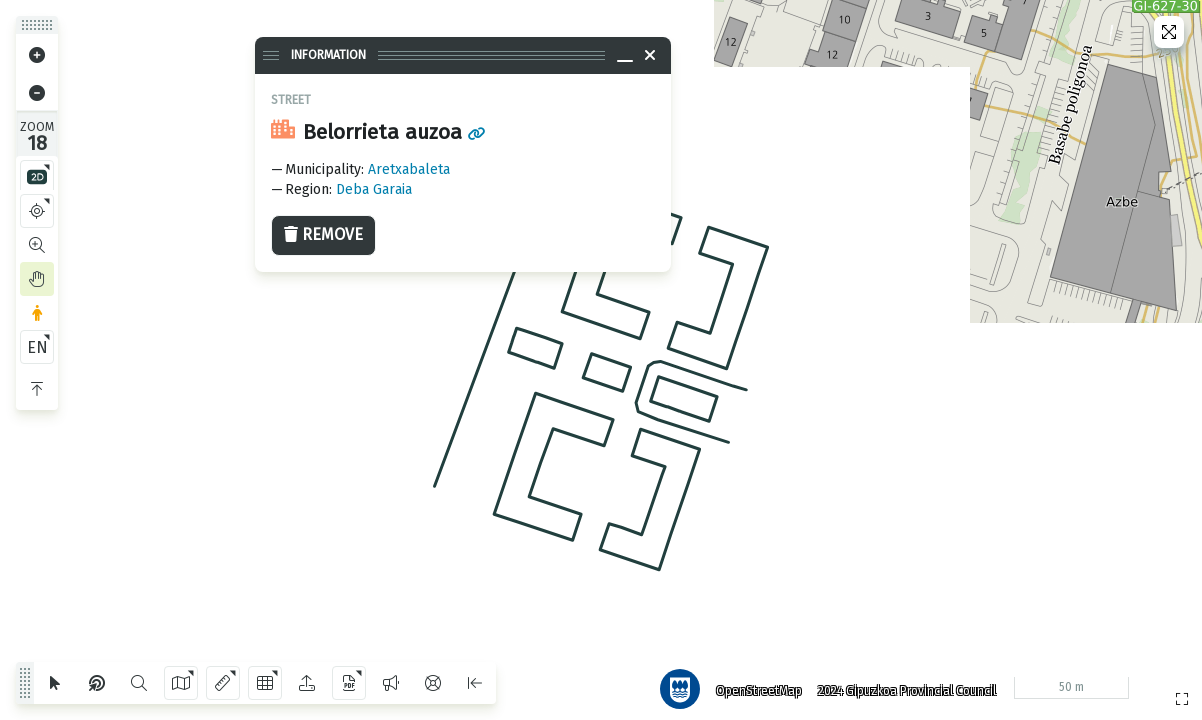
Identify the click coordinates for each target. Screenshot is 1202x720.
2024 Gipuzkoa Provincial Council (901, 685)
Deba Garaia (374, 189)
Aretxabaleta (409, 169)
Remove (323, 234)
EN (37, 347)
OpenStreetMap (753, 685)
